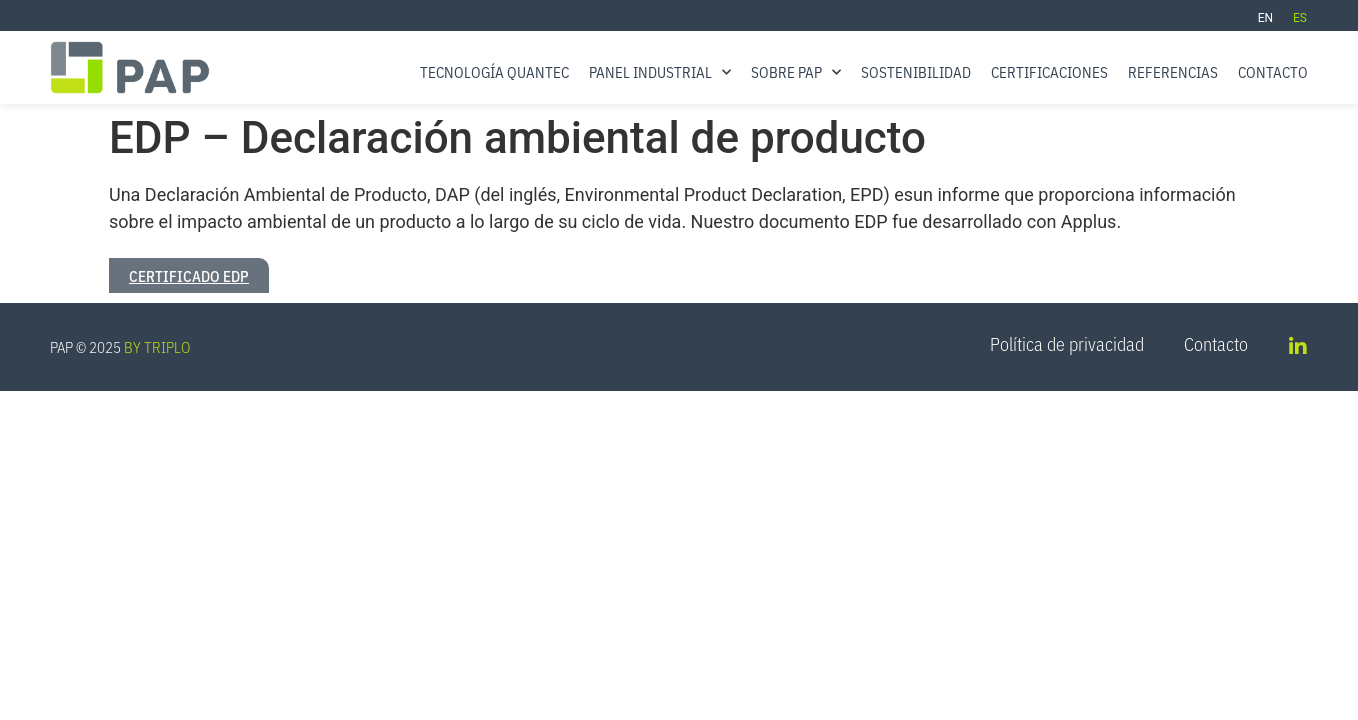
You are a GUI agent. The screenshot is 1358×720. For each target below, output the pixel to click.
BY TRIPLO (157, 346)
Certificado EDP (189, 275)
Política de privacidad (1067, 344)
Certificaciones (1049, 71)
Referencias (1173, 71)
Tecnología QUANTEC (494, 71)
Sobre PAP (796, 72)
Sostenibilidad (916, 71)
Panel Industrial (660, 72)
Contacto (1273, 71)
